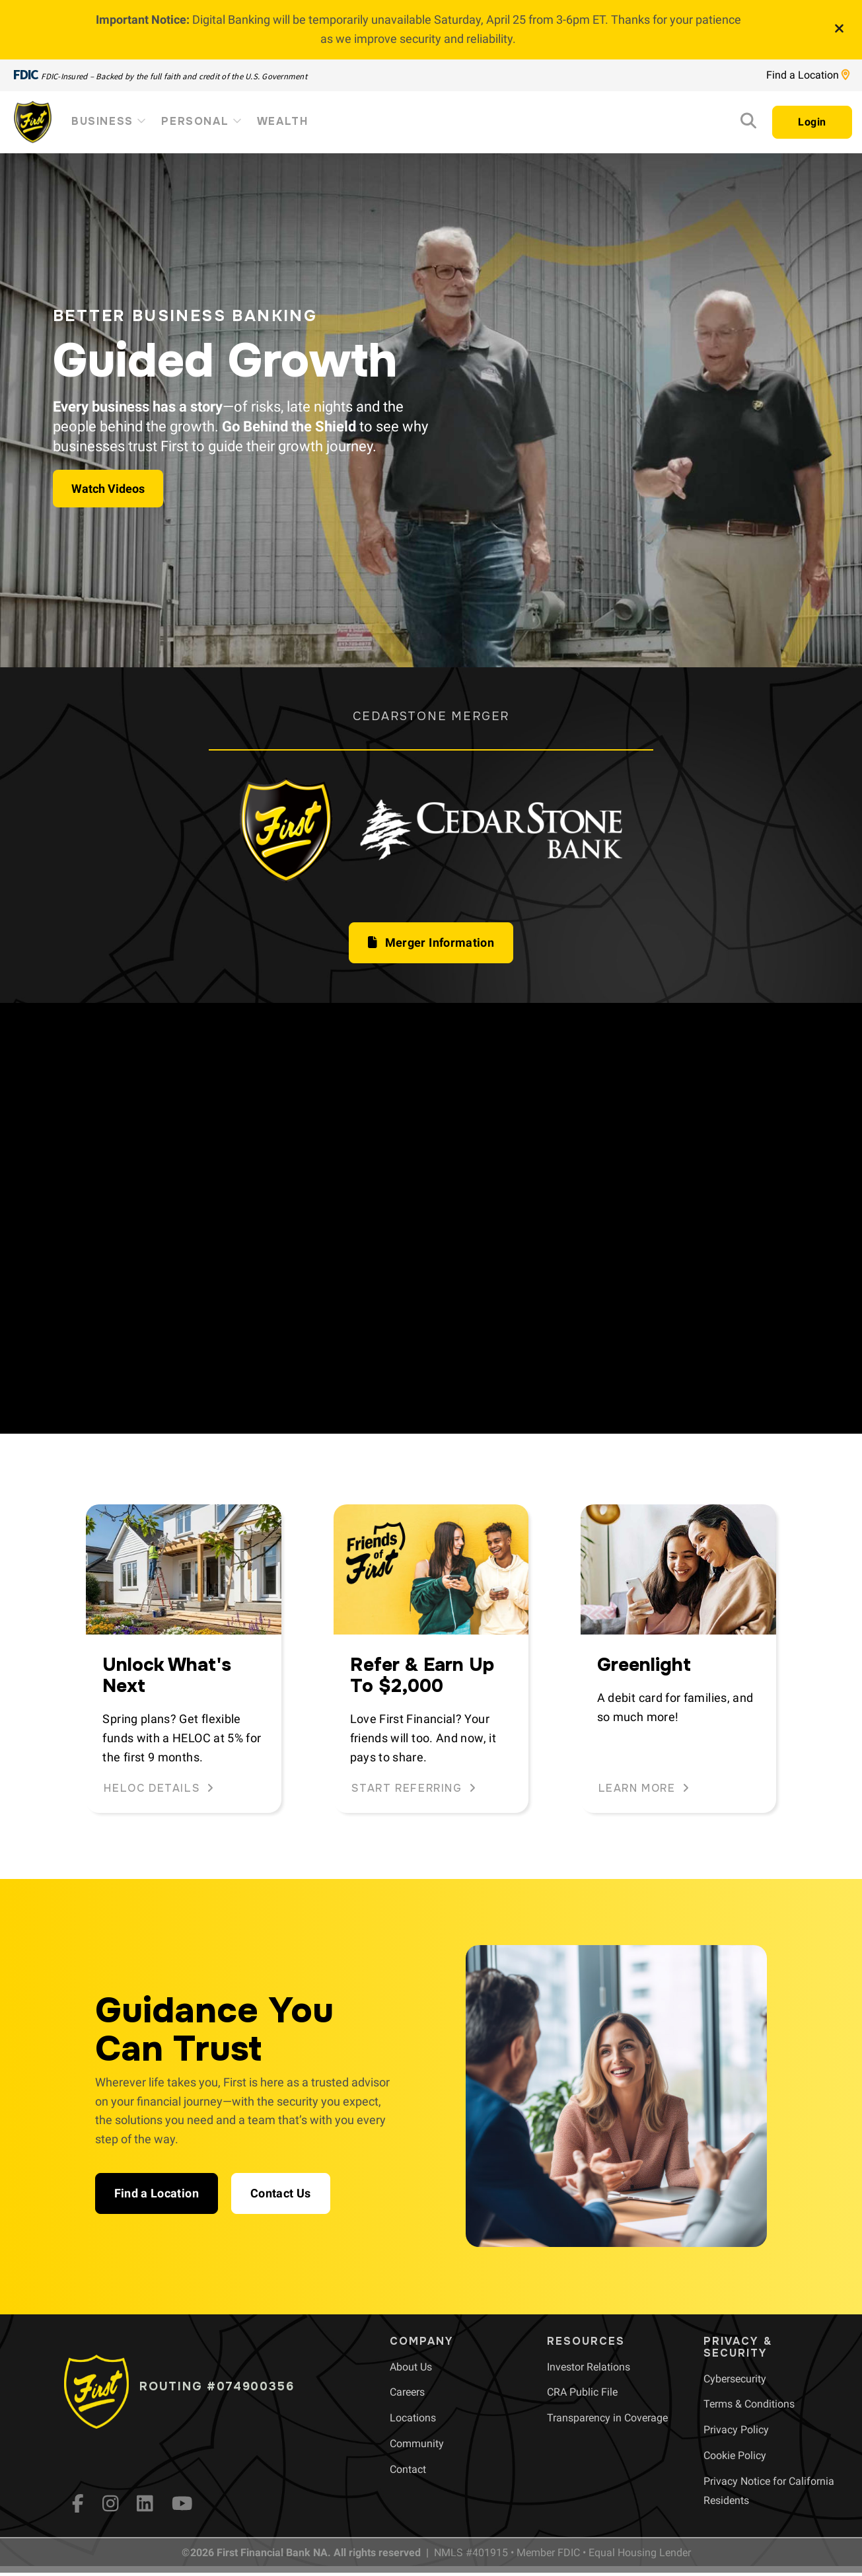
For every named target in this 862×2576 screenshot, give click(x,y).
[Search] (748, 123)
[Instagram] (111, 2503)
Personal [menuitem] (202, 121)
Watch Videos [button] (108, 489)
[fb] (78, 2503)
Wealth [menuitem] (282, 121)
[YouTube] (182, 2503)
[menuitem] (411, 2367)
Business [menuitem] (109, 121)
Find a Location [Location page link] (807, 75)
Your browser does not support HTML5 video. (431, 1218)
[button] (431, 942)
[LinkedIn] (145, 2503)
